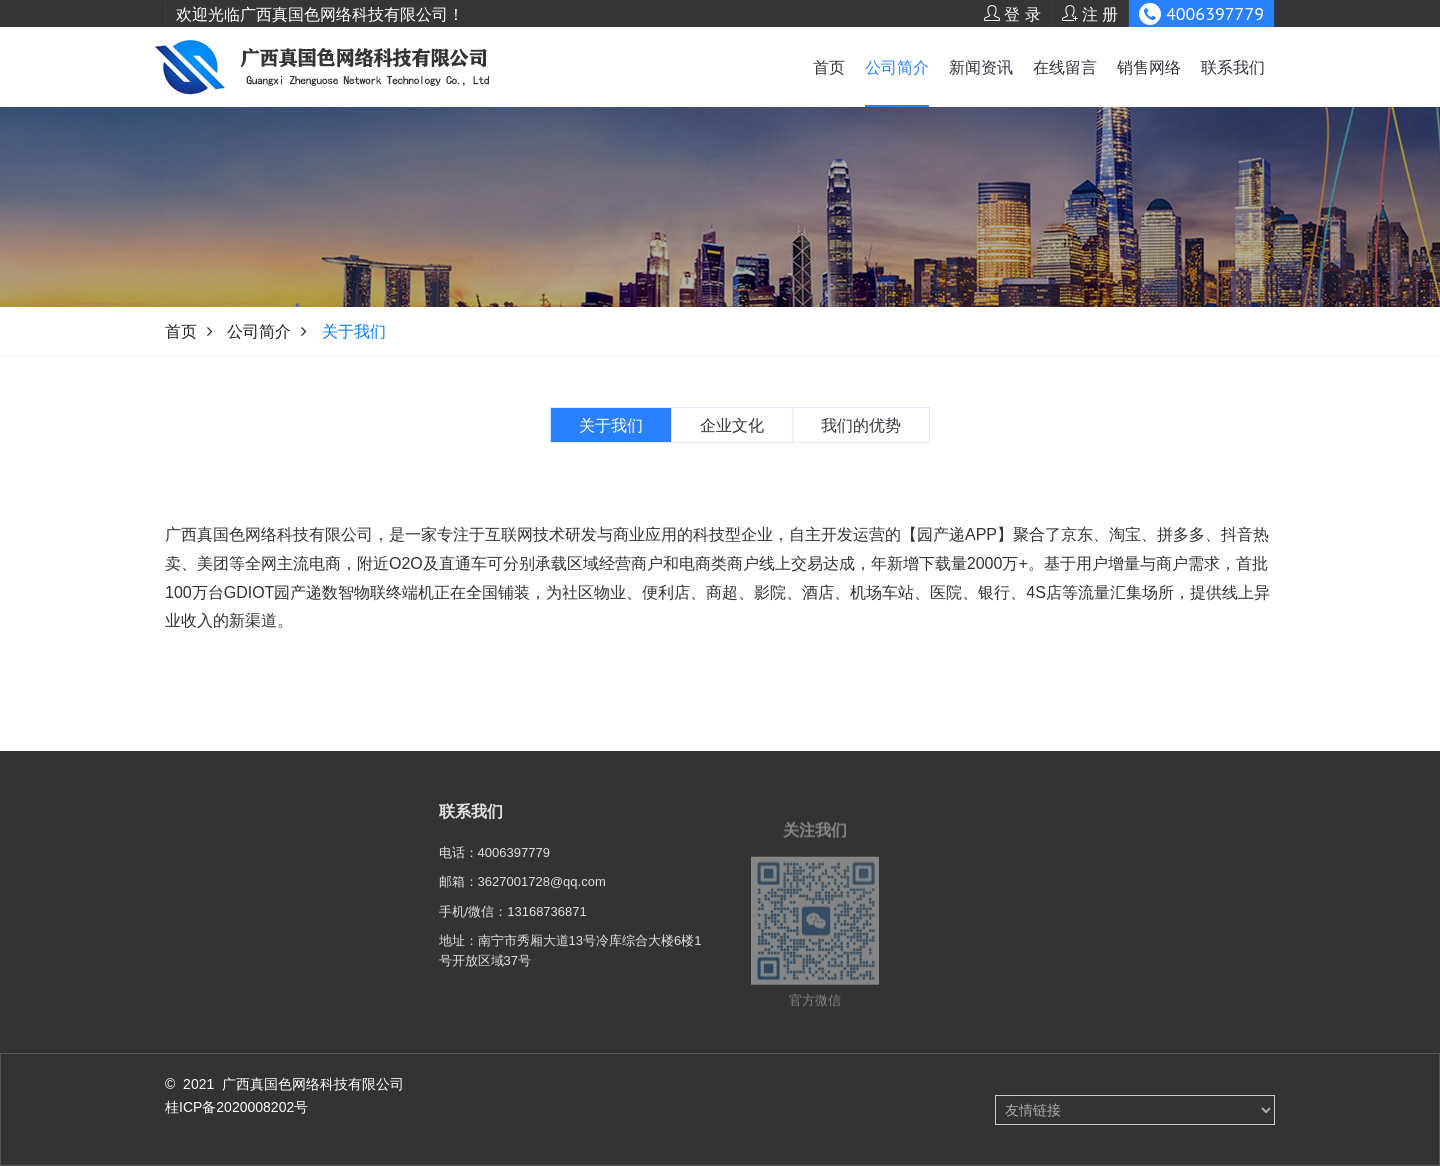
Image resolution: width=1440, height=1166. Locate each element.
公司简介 (897, 67)
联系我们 (1233, 67)
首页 (829, 67)
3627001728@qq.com (542, 895)
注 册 (1090, 14)
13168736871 (547, 925)
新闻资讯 (981, 67)
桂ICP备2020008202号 (236, 1107)
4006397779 (514, 866)
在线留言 (1065, 67)
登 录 (1012, 14)
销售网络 (1149, 67)
